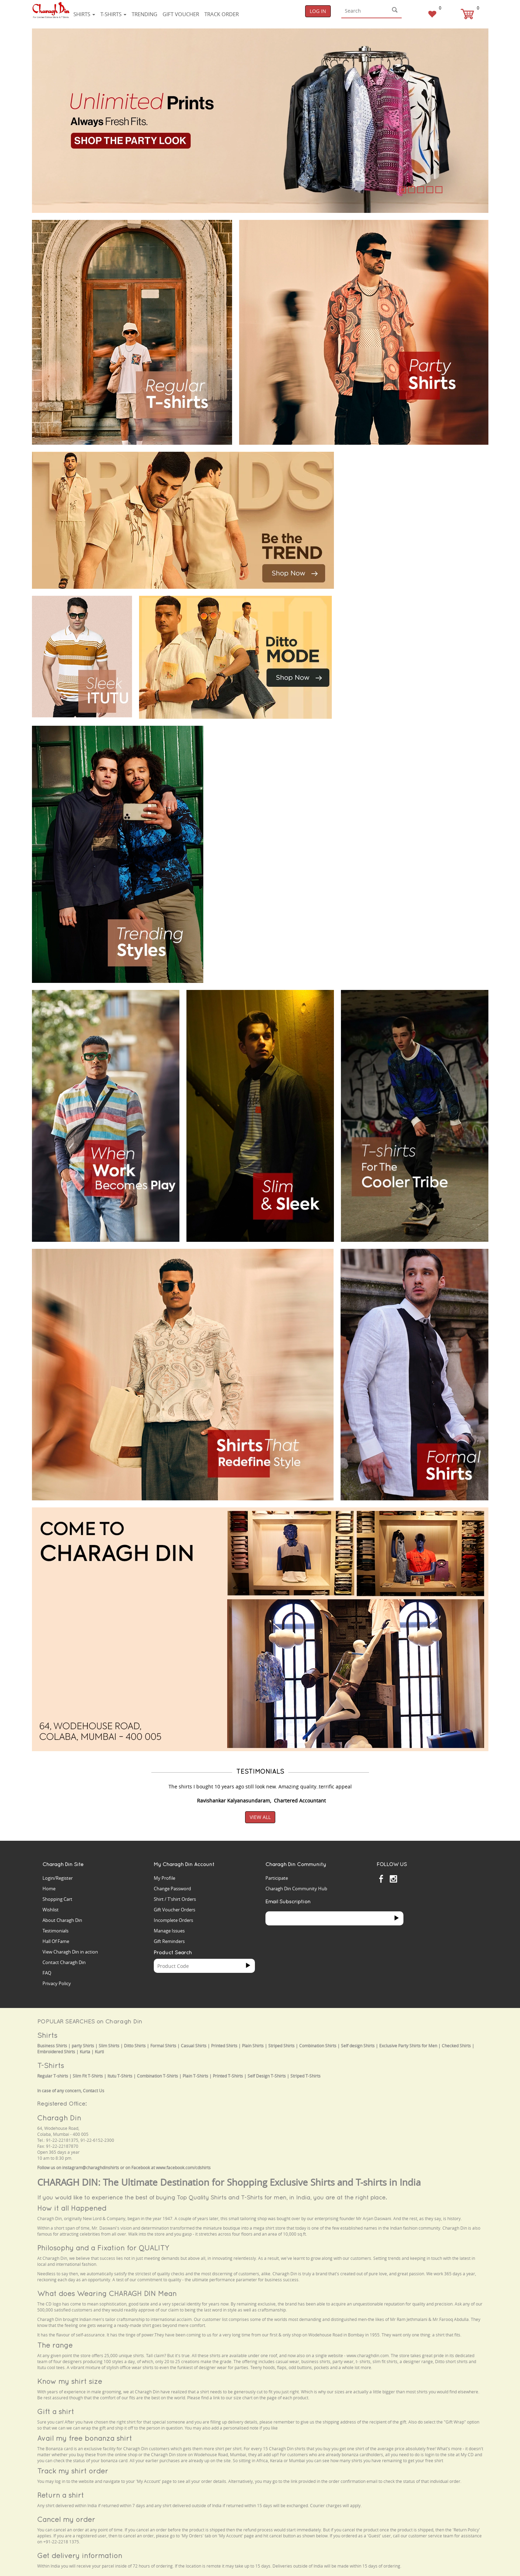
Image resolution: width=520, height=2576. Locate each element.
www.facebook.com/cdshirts (183, 2167)
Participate (276, 1878)
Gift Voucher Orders (174, 1909)
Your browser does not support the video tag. (393, 478)
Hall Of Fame (55, 1941)
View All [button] (260, 1817)
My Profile (164, 1878)
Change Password (172, 1888)
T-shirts (113, 14)
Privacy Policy (56, 1983)
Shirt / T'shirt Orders (175, 1899)
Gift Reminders (169, 1941)
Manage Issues (169, 1931)
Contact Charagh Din (64, 1962)
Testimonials (55, 1931)
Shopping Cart (57, 1899)
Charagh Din (59, 2118)
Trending (144, 14)
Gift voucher (181, 14)
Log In (318, 11)
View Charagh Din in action (70, 1952)
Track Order (221, 14)
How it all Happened (71, 2208)
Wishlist (50, 1909)
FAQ (46, 1973)
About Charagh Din (62, 1920)
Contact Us (93, 2090)
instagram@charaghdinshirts (90, 2167)
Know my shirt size (69, 2381)
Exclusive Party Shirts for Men (408, 2045)
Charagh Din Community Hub (296, 1888)
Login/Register (57, 1878)
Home (48, 1888)
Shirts (84, 14)
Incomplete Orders (173, 1920)
